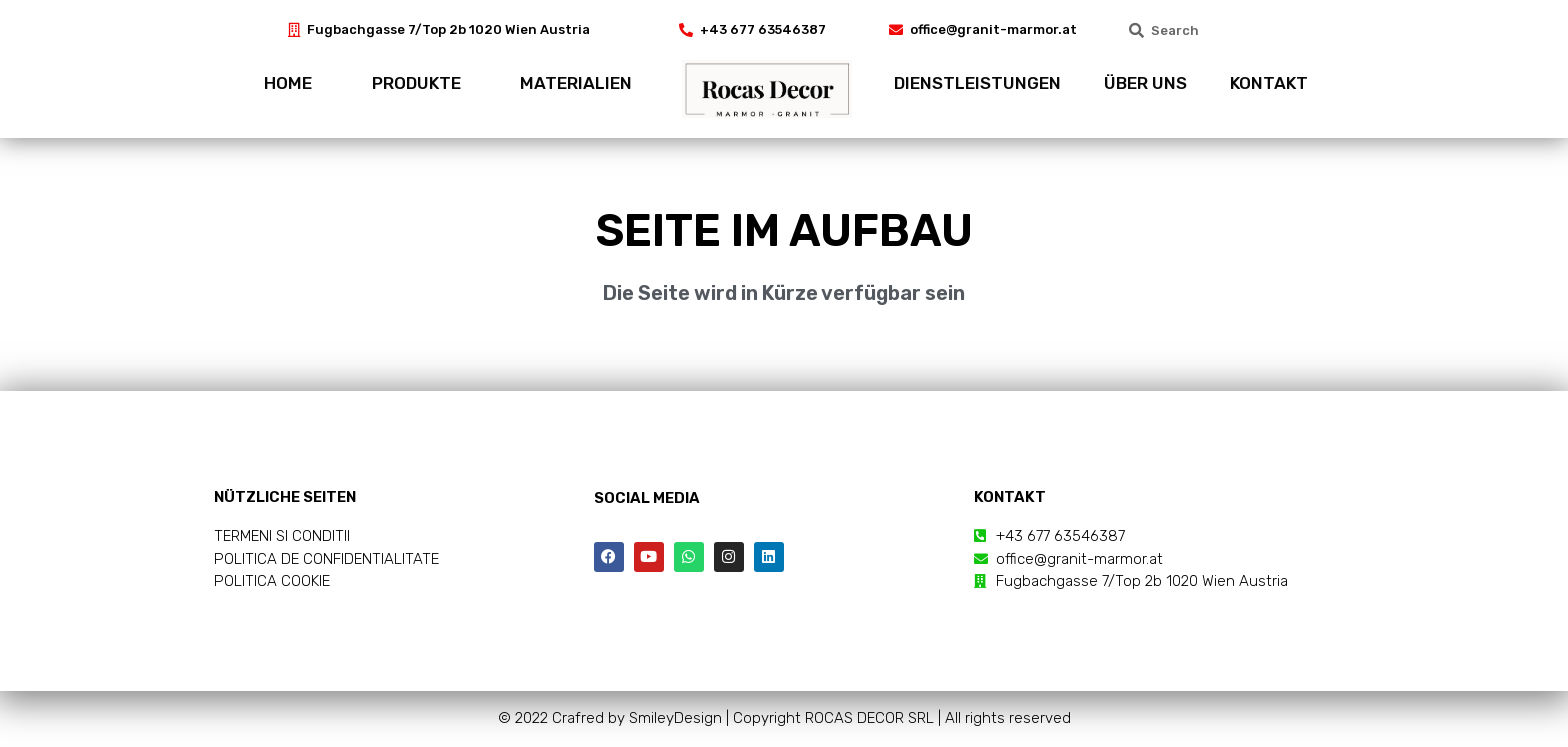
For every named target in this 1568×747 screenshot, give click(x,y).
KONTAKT (1269, 83)
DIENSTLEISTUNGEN (977, 83)
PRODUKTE (416, 83)
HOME (288, 83)
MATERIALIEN (576, 83)
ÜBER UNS (1145, 83)
